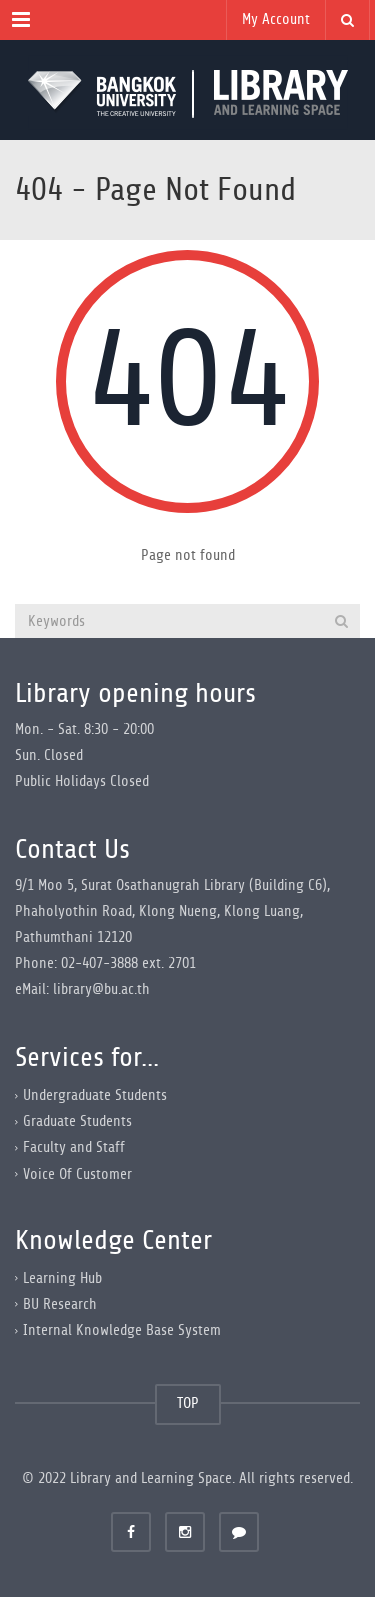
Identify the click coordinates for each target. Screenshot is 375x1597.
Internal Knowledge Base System (122, 1330)
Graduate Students (77, 1121)
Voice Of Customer (77, 1173)
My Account (276, 19)
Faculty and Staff (74, 1147)
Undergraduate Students (95, 1095)
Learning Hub (62, 1278)
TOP (188, 1403)
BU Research (60, 1304)
